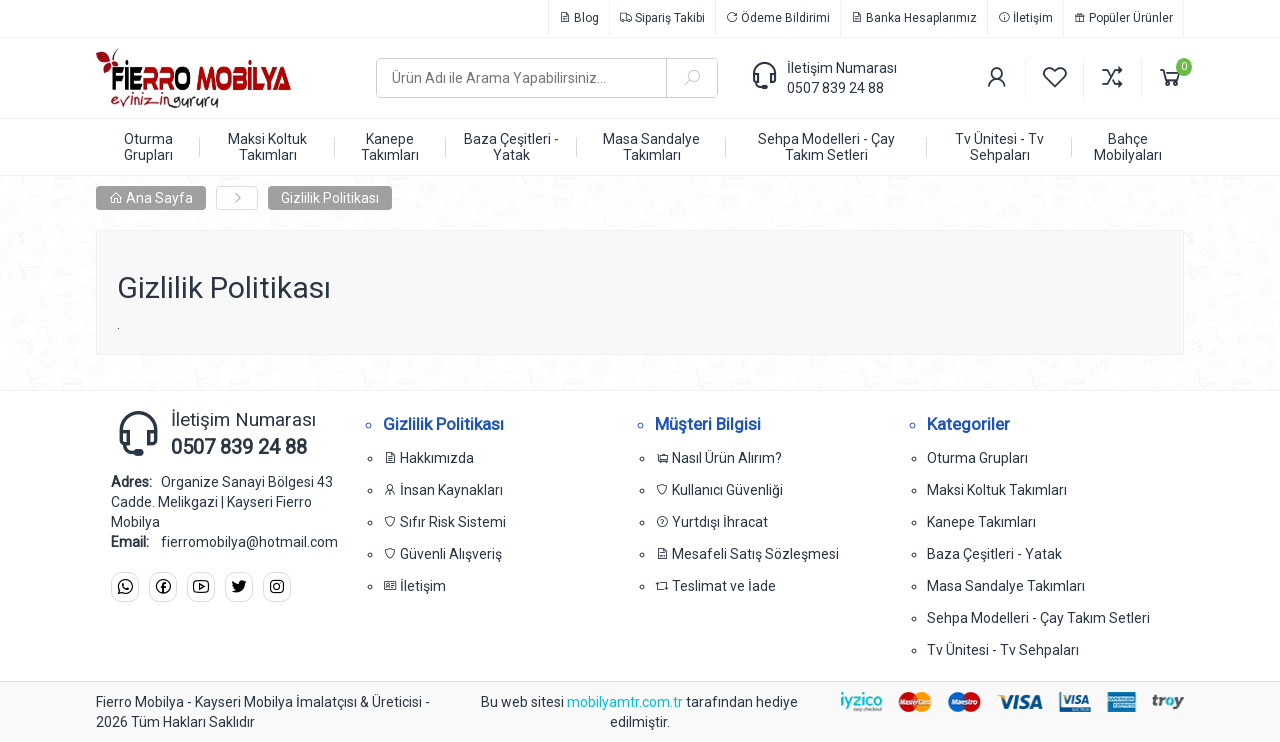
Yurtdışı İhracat (711, 522)
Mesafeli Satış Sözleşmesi (747, 554)
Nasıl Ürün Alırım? (718, 458)
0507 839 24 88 (835, 88)
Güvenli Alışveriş (442, 554)
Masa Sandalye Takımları (1006, 586)
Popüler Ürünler (1123, 18)
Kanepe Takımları (981, 522)
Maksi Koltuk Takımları (997, 490)
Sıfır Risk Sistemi (444, 522)
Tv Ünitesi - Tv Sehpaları (1003, 650)
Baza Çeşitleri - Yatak (994, 554)
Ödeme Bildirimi (778, 18)
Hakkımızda (428, 458)
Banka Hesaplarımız (914, 18)
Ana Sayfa (151, 198)
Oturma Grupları (977, 458)
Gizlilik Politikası (330, 198)
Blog (579, 18)
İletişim (1025, 18)
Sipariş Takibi (662, 18)
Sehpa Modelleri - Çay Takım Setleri (1038, 618)
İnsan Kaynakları (443, 490)
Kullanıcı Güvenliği (719, 490)
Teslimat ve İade (715, 586)
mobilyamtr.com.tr (626, 702)
